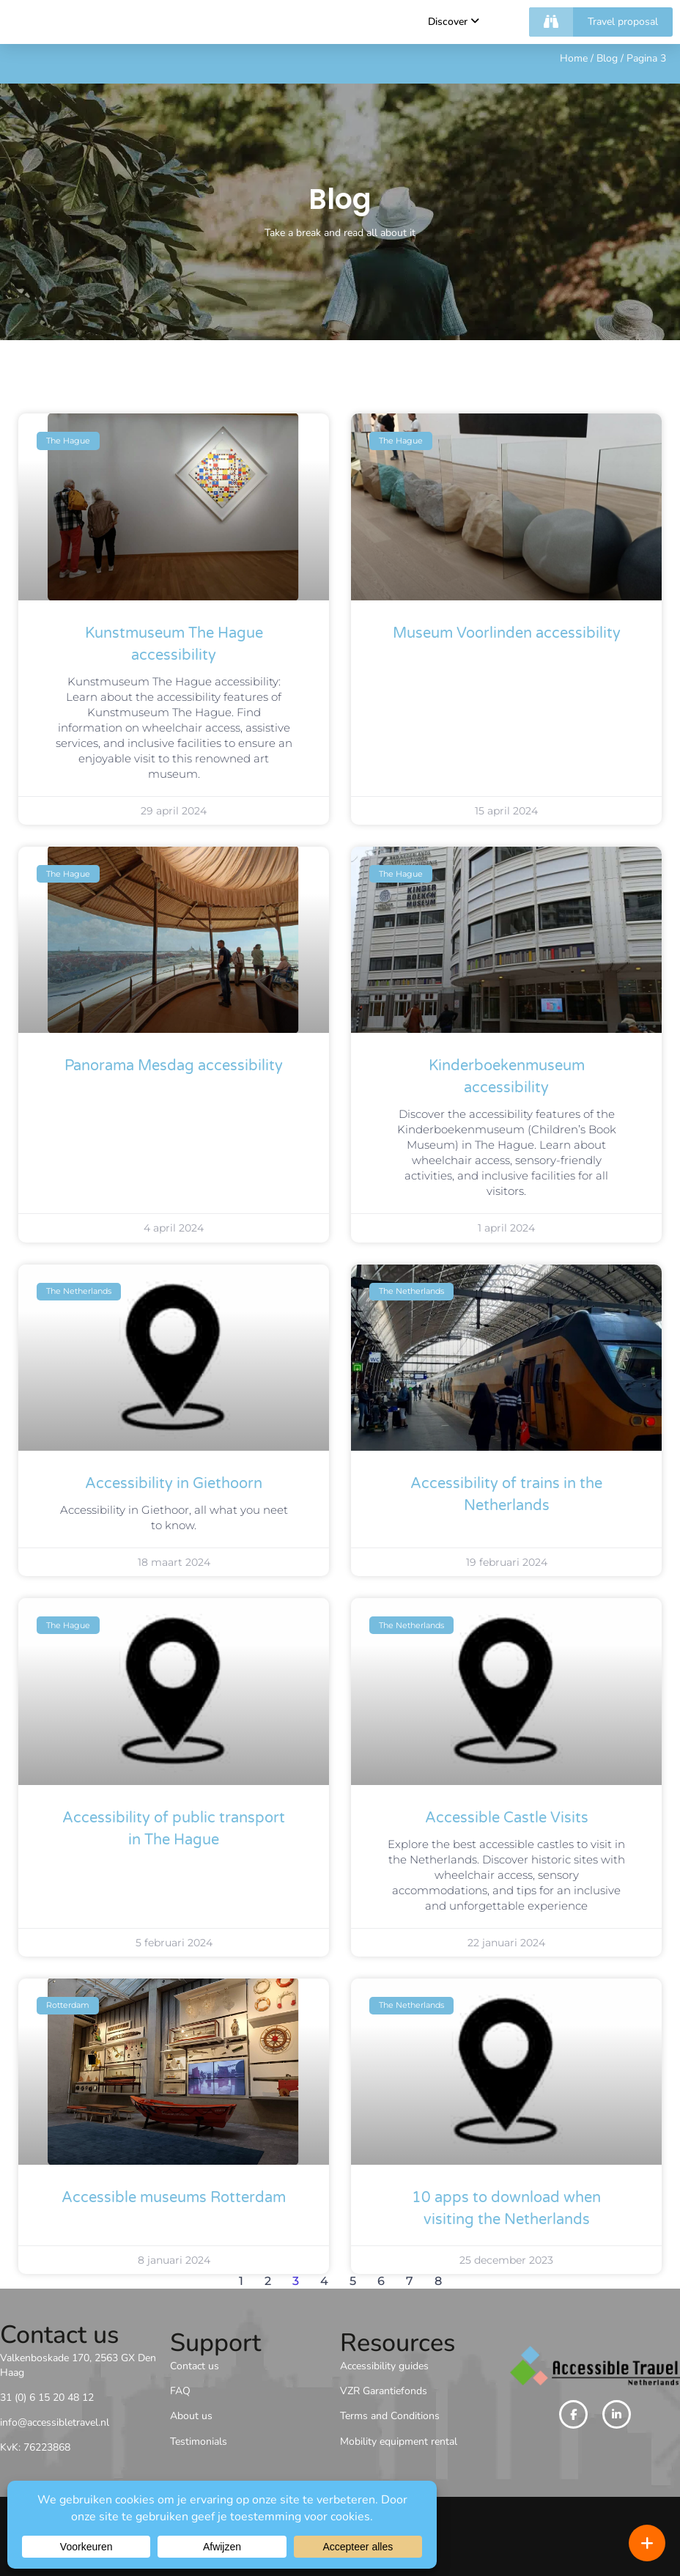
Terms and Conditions (390, 2416)
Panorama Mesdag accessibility (173, 1066)
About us (191, 2416)
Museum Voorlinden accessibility (507, 633)
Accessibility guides (384, 2366)
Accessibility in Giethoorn (173, 1484)
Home (574, 58)
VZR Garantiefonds (383, 2391)
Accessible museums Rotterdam (174, 2198)
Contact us (194, 2366)
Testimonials (198, 2441)
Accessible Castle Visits (506, 1818)
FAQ (180, 2391)
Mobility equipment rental (398, 2441)
